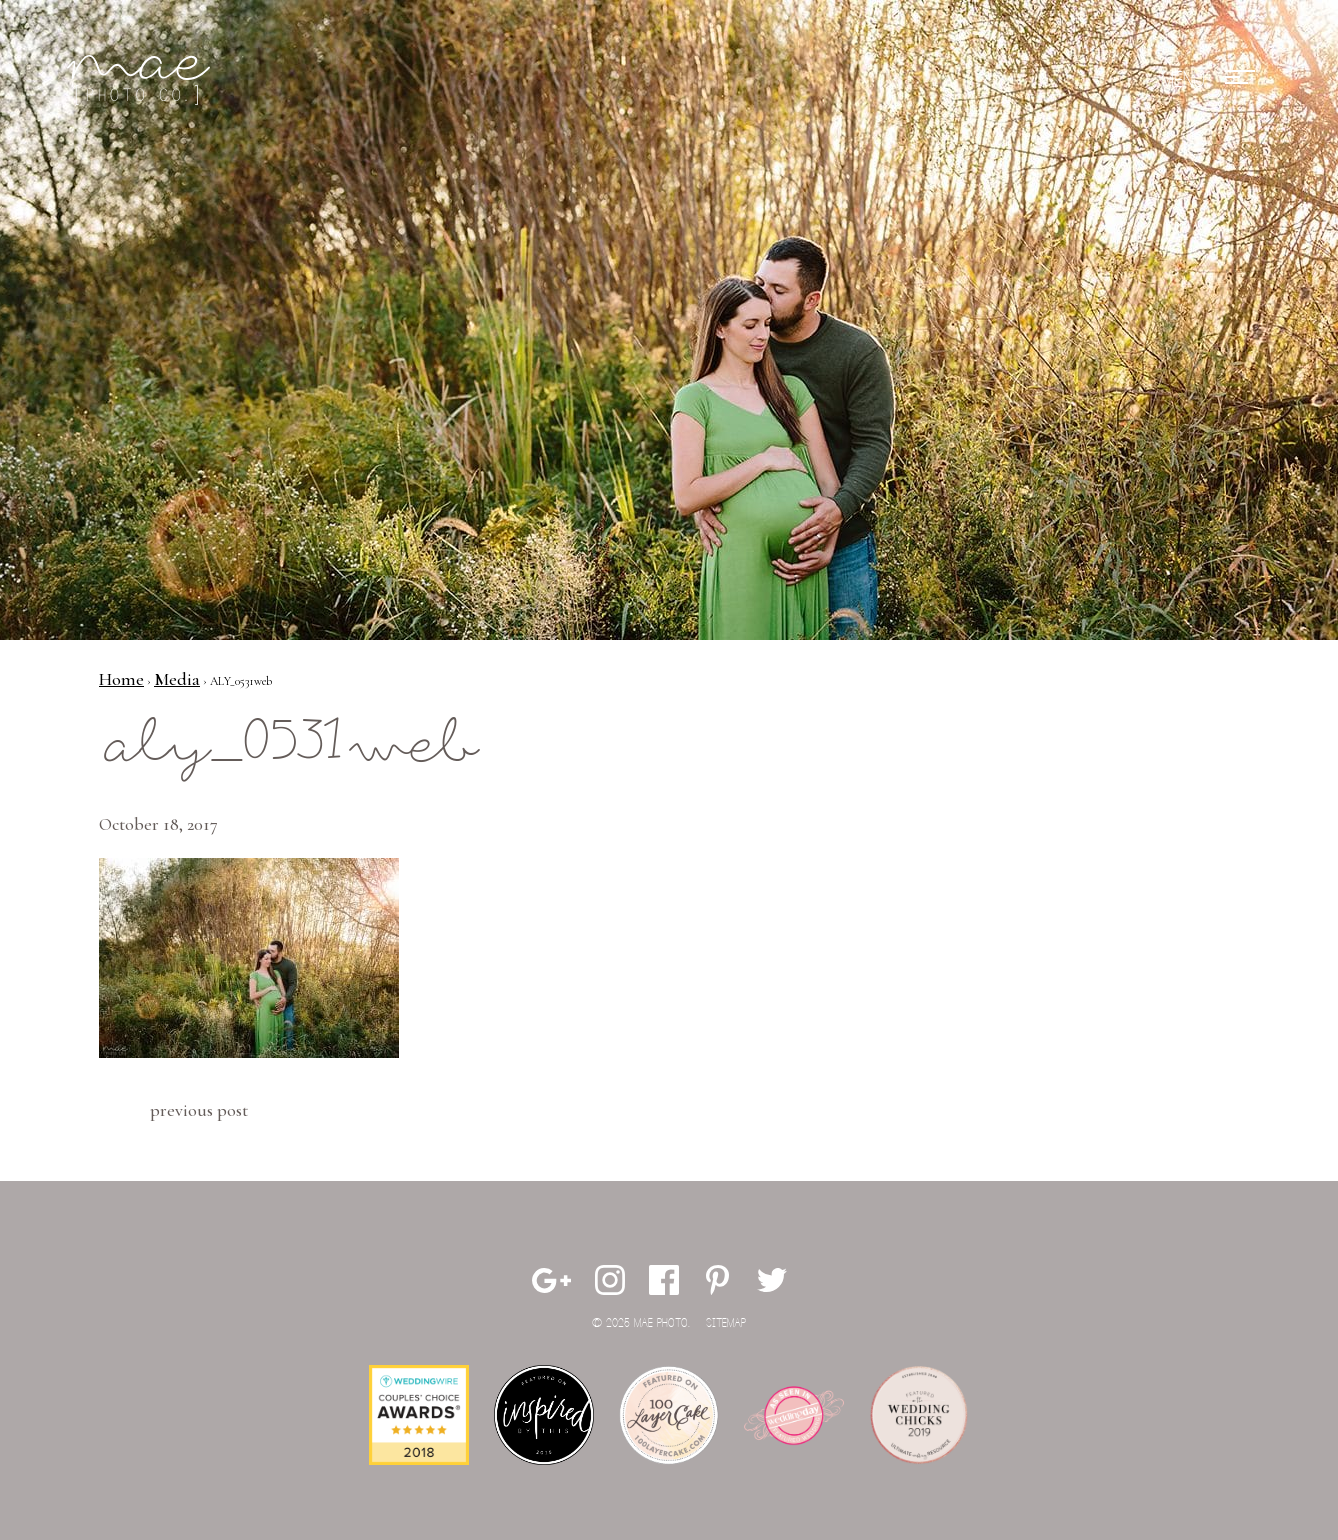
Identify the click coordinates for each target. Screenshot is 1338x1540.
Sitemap (726, 1323)
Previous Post (199, 1110)
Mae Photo (142, 80)
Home (121, 679)
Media (177, 679)
